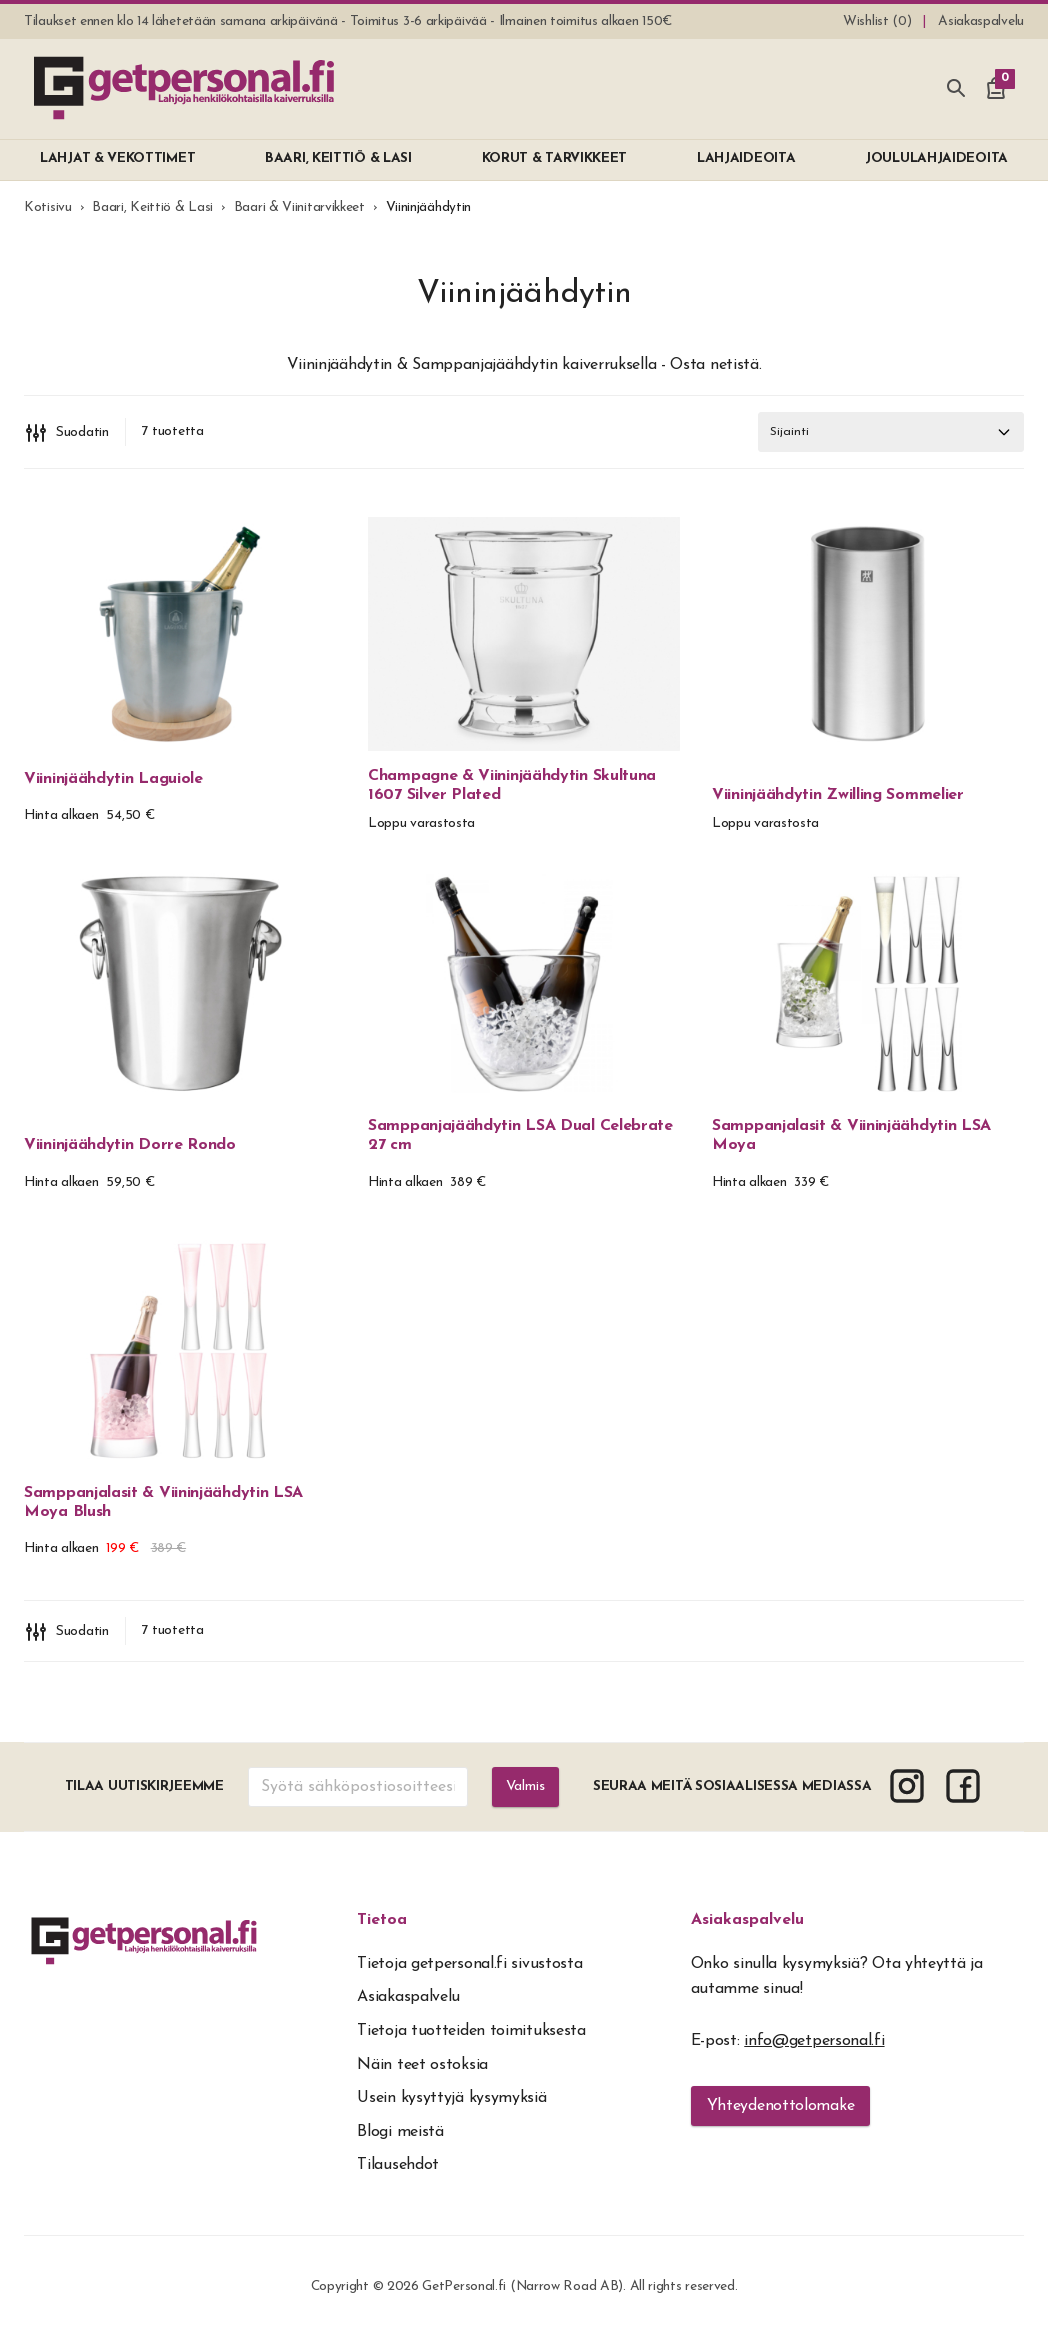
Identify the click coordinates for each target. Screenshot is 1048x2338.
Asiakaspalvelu (747, 1920)
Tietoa (382, 1920)
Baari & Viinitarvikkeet (299, 207)
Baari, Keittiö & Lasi (152, 207)
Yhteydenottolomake (781, 2106)
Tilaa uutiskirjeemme (141, 1786)
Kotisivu (48, 207)
